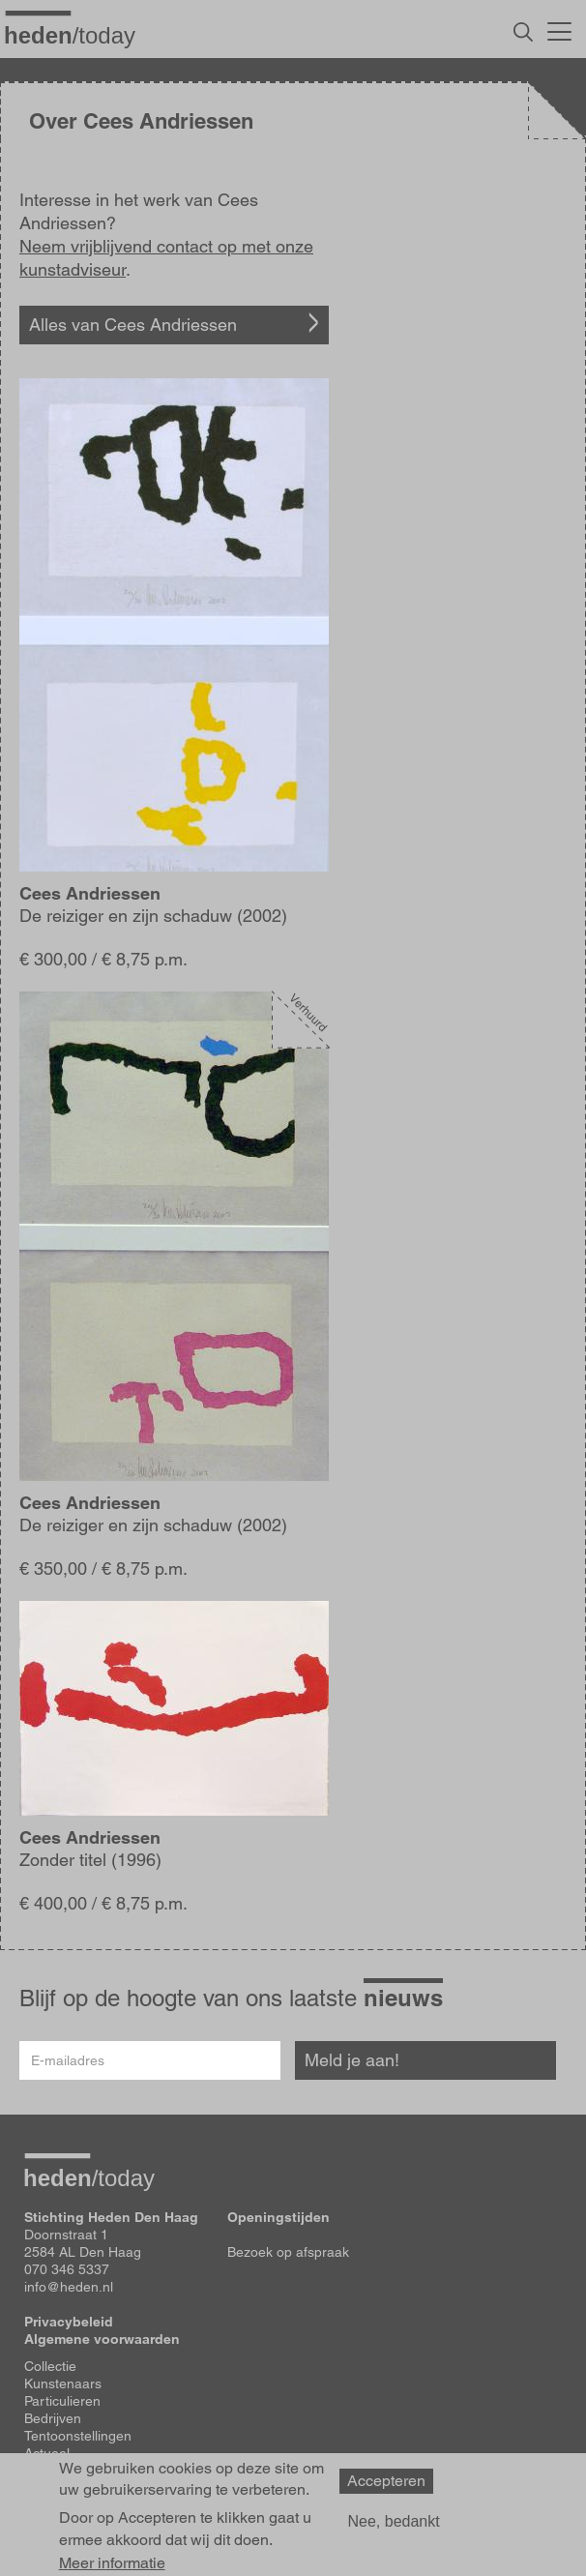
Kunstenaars (63, 2383)
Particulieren (62, 2401)
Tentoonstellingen (78, 2435)
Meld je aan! (352, 2060)
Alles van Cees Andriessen (133, 324)
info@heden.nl (68, 2287)
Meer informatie (112, 2563)
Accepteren (386, 2481)
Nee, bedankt (393, 2521)
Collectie (50, 2366)
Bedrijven (52, 2418)
